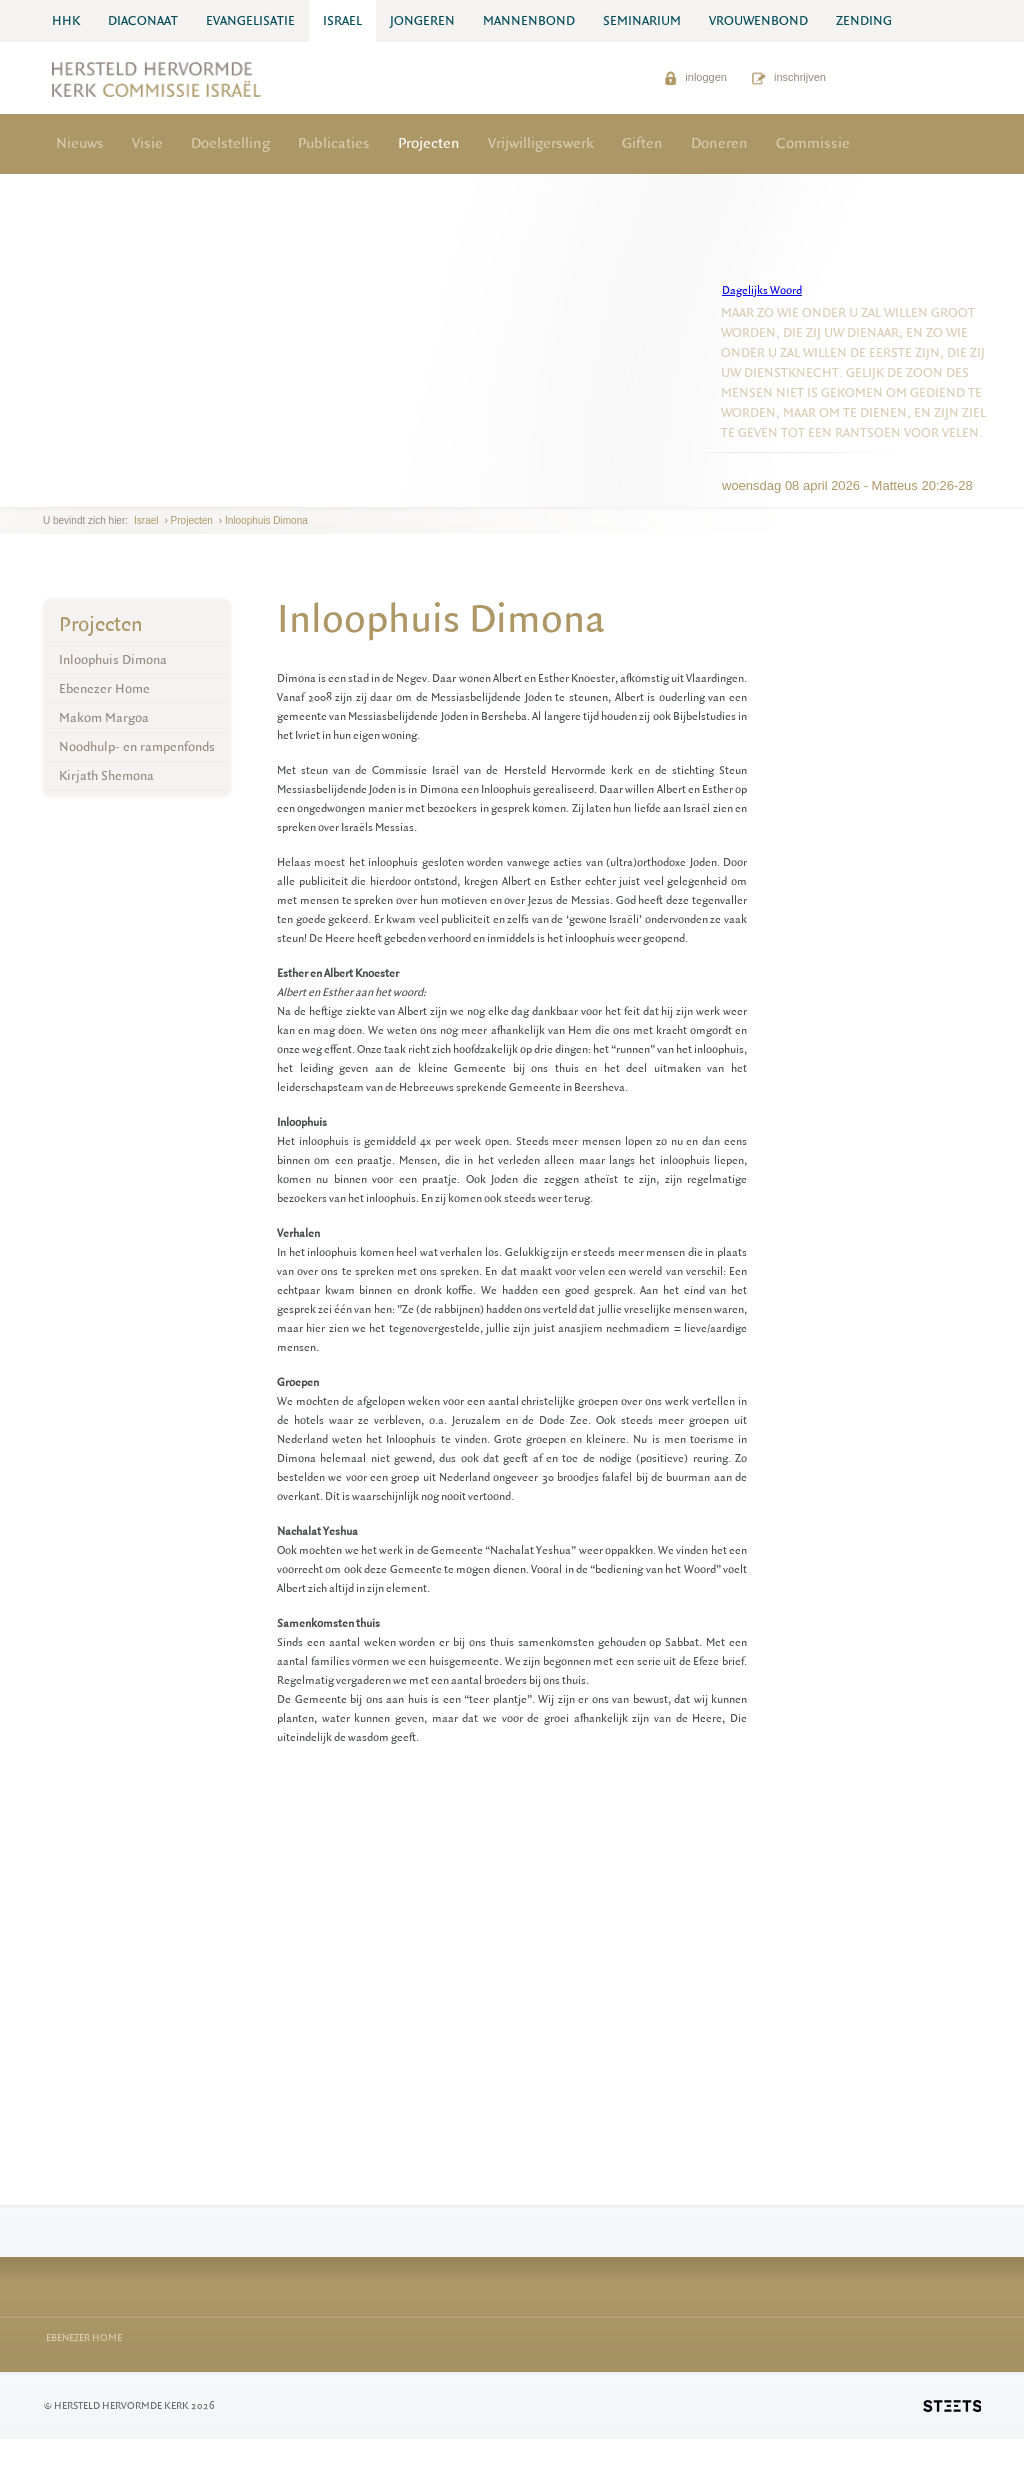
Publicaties (334, 143)
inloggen (695, 77)
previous (48, 491)
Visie (147, 143)
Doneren (719, 143)
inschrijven (789, 77)
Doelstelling (230, 143)
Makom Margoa (104, 717)
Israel (146, 520)
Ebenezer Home (104, 688)
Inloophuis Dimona (266, 520)
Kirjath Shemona (106, 775)
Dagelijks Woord (762, 290)
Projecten (429, 143)
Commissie (813, 143)
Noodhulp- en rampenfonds (137, 746)
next (72, 491)
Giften (642, 143)
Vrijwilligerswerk (541, 143)
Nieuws (80, 143)
